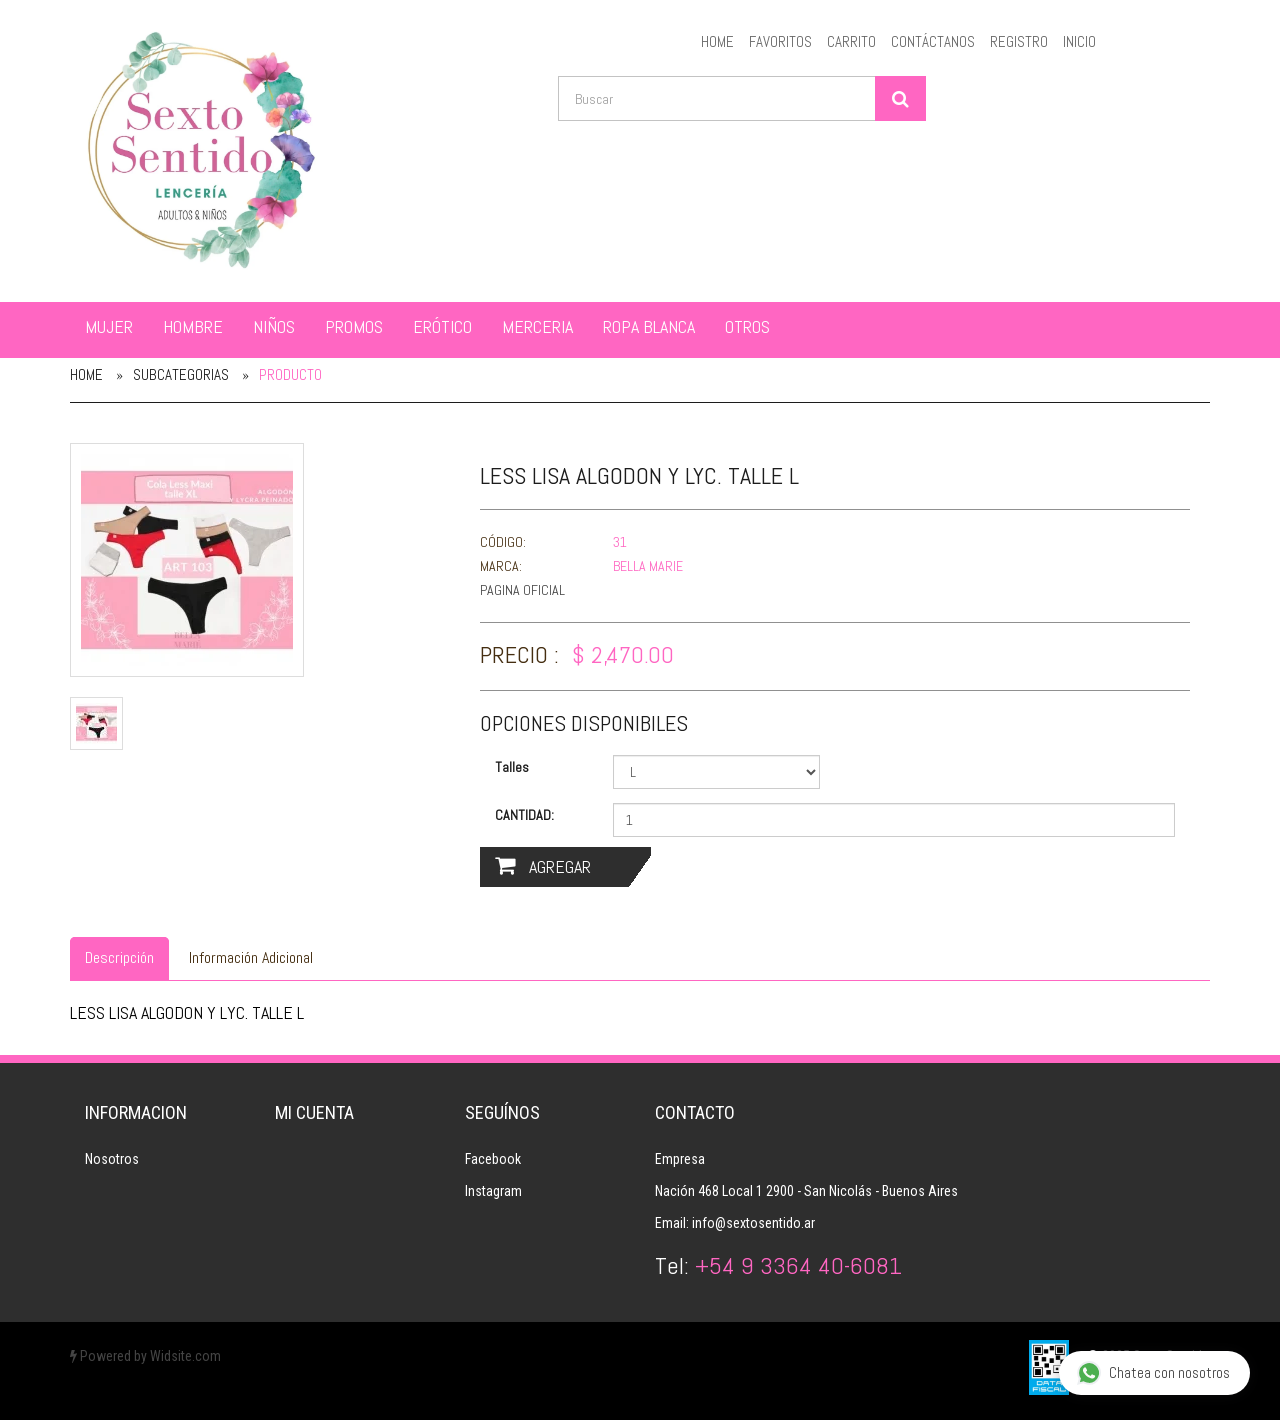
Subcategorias (181, 374)
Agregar (543, 866)
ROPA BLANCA (649, 326)
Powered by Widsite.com (145, 1356)
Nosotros (112, 1159)
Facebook (493, 1159)
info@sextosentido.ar (753, 1223)
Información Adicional (251, 957)
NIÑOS (274, 326)
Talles (512, 767)
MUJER (109, 326)
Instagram (493, 1191)
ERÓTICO (442, 326)
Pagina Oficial (522, 590)
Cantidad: (524, 815)
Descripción (119, 957)
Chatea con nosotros (1153, 1373)
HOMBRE (193, 326)
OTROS (747, 326)
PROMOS (354, 326)
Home (86, 374)
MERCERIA (537, 326)
